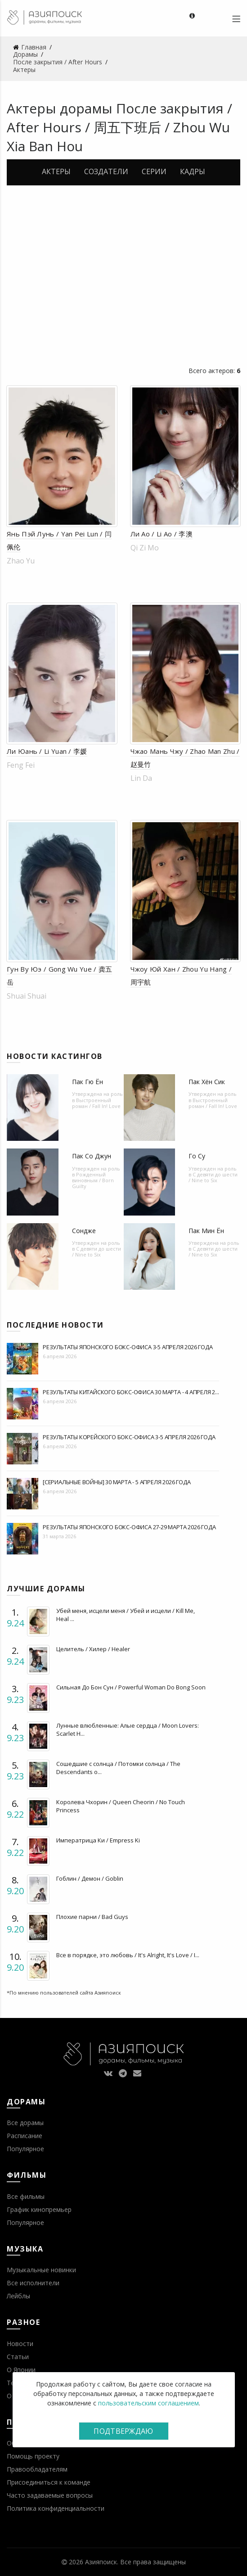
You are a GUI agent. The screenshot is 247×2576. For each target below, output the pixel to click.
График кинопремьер (39, 2209)
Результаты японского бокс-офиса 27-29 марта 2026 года (129, 1527)
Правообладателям (37, 2469)
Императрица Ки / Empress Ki (98, 1840)
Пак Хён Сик (207, 1081)
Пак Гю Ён (87, 1081)
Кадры (192, 171)
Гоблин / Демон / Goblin (89, 1878)
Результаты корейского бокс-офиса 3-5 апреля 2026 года (129, 1437)
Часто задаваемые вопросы (50, 2495)
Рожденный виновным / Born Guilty (93, 1180)
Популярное (25, 2148)
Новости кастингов (55, 1056)
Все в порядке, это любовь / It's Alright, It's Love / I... (127, 1955)
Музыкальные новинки (41, 2269)
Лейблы (18, 2296)
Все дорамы (25, 2122)
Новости (20, 2343)
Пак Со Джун (91, 1156)
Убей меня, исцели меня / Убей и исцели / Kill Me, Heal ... (125, 1615)
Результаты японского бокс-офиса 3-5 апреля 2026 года (128, 1347)
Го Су (197, 1156)
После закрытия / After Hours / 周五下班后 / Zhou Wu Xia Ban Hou (119, 127)
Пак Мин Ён (206, 1230)
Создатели (106, 171)
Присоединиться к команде (48, 2482)
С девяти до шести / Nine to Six (213, 1177)
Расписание (24, 2135)
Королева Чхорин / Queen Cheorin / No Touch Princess (120, 1806)
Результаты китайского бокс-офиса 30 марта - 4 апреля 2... (131, 1392)
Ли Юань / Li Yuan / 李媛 (47, 751)
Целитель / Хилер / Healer (93, 1649)
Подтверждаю (123, 2431)
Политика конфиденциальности (55, 2508)
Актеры (56, 171)
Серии (154, 171)
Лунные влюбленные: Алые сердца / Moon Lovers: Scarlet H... (127, 1729)
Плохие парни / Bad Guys (92, 1917)
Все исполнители (33, 2283)
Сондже (84, 1230)
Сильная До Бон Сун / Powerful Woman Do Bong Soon (131, 1687)
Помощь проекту (33, 2456)
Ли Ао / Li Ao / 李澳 (161, 533)
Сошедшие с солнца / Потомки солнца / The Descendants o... (118, 1768)
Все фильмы (26, 2196)
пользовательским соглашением (148, 2403)
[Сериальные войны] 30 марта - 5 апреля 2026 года (116, 1482)
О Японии (21, 2369)
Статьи (18, 2356)
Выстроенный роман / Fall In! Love (96, 1103)
